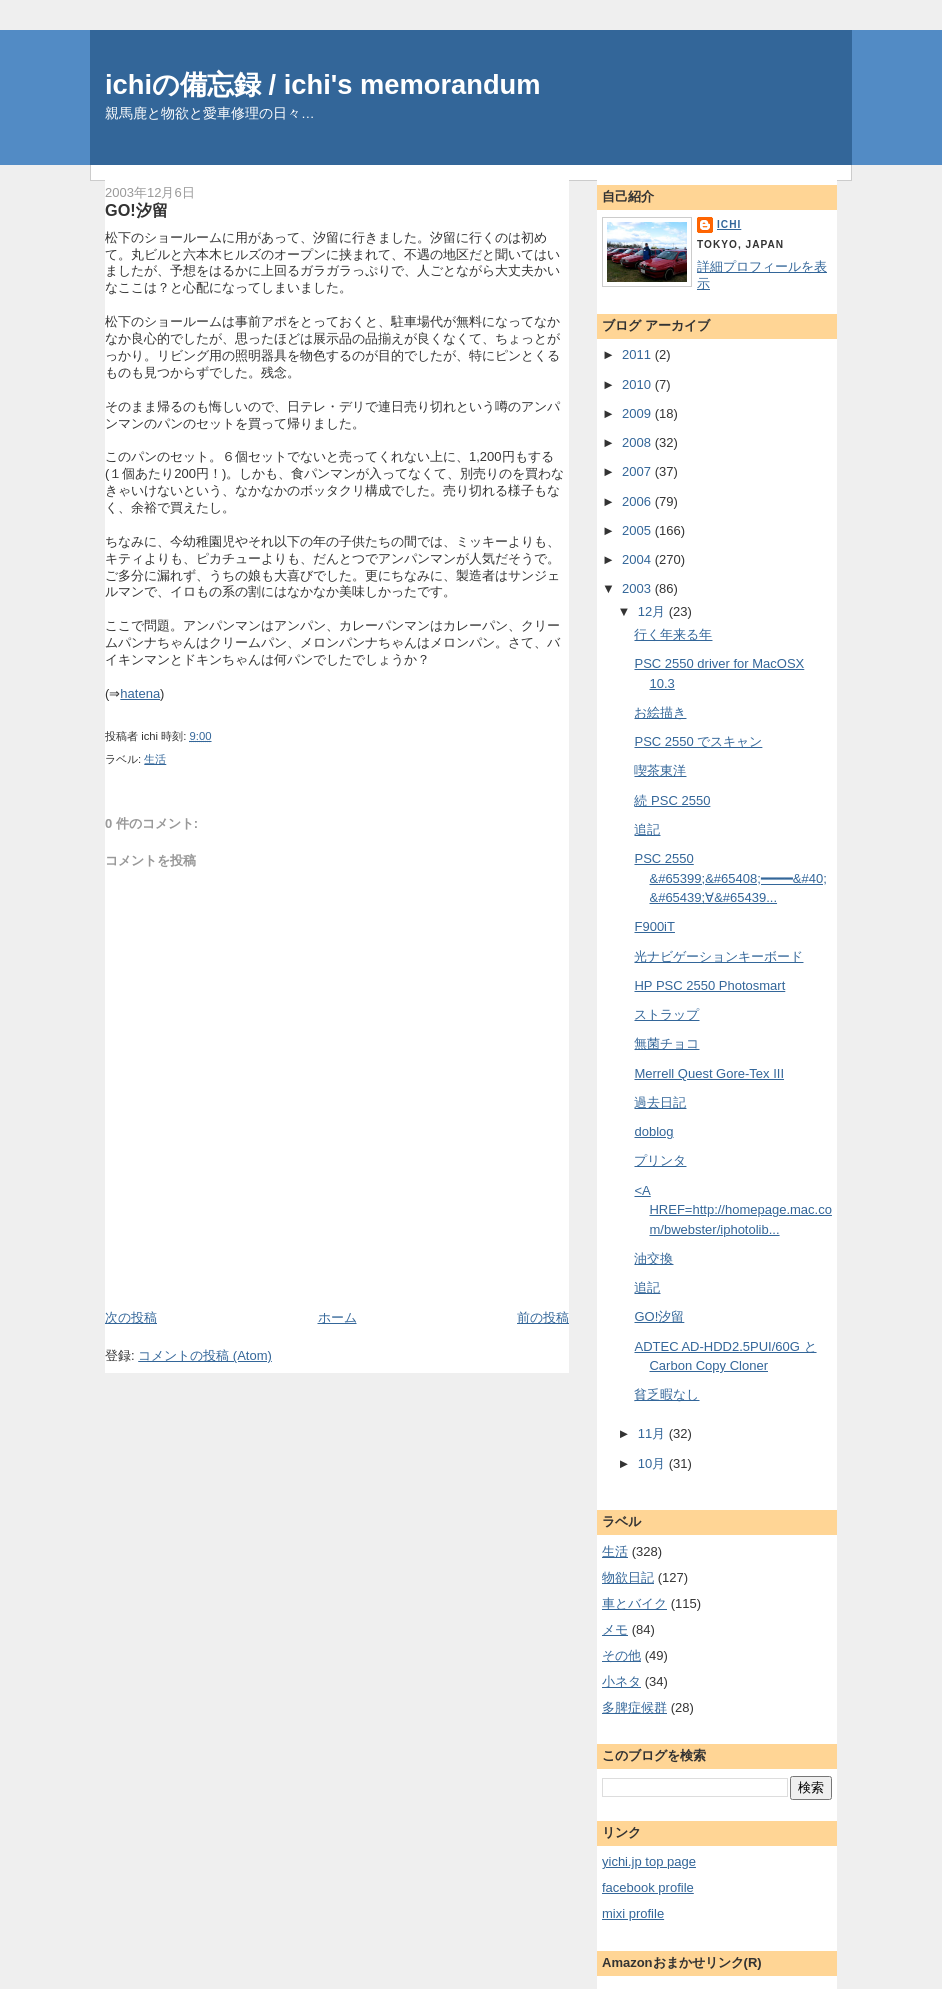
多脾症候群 (634, 1707)
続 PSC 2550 (672, 800)
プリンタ (660, 1160)
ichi (729, 224)
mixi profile (633, 1913)
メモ (615, 1629)
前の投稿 (543, 1317)
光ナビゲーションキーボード (718, 956)
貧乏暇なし (666, 1394)
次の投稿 (131, 1317)
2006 (638, 501)
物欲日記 (628, 1577)
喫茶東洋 (660, 770)
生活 (155, 759)
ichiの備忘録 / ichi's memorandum (323, 84)
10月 (653, 1463)
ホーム (337, 1317)
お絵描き (660, 712)
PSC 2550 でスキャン (698, 741)
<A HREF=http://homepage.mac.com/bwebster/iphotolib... (732, 1210)
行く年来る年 (673, 634)
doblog (653, 1131)
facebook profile (648, 1887)
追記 (647, 829)
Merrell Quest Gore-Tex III (709, 1073)
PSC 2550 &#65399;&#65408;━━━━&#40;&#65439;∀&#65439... (730, 878)
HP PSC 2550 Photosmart (709, 985)
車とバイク (634, 1603)
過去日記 (660, 1102)
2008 (638, 442)
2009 (638, 413)
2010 (638, 384)
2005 (638, 530)
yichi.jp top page (649, 1861)
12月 (653, 611)
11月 (653, 1433)
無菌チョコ (666, 1043)
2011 (638, 354)
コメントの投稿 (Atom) (205, 1355)
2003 (638, 588)
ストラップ (666, 1014)
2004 (638, 559)
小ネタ (621, 1681)
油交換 (653, 1258)
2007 (638, 471)
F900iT (654, 926)
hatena (140, 693)
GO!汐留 (136, 210)
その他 (621, 1655)
